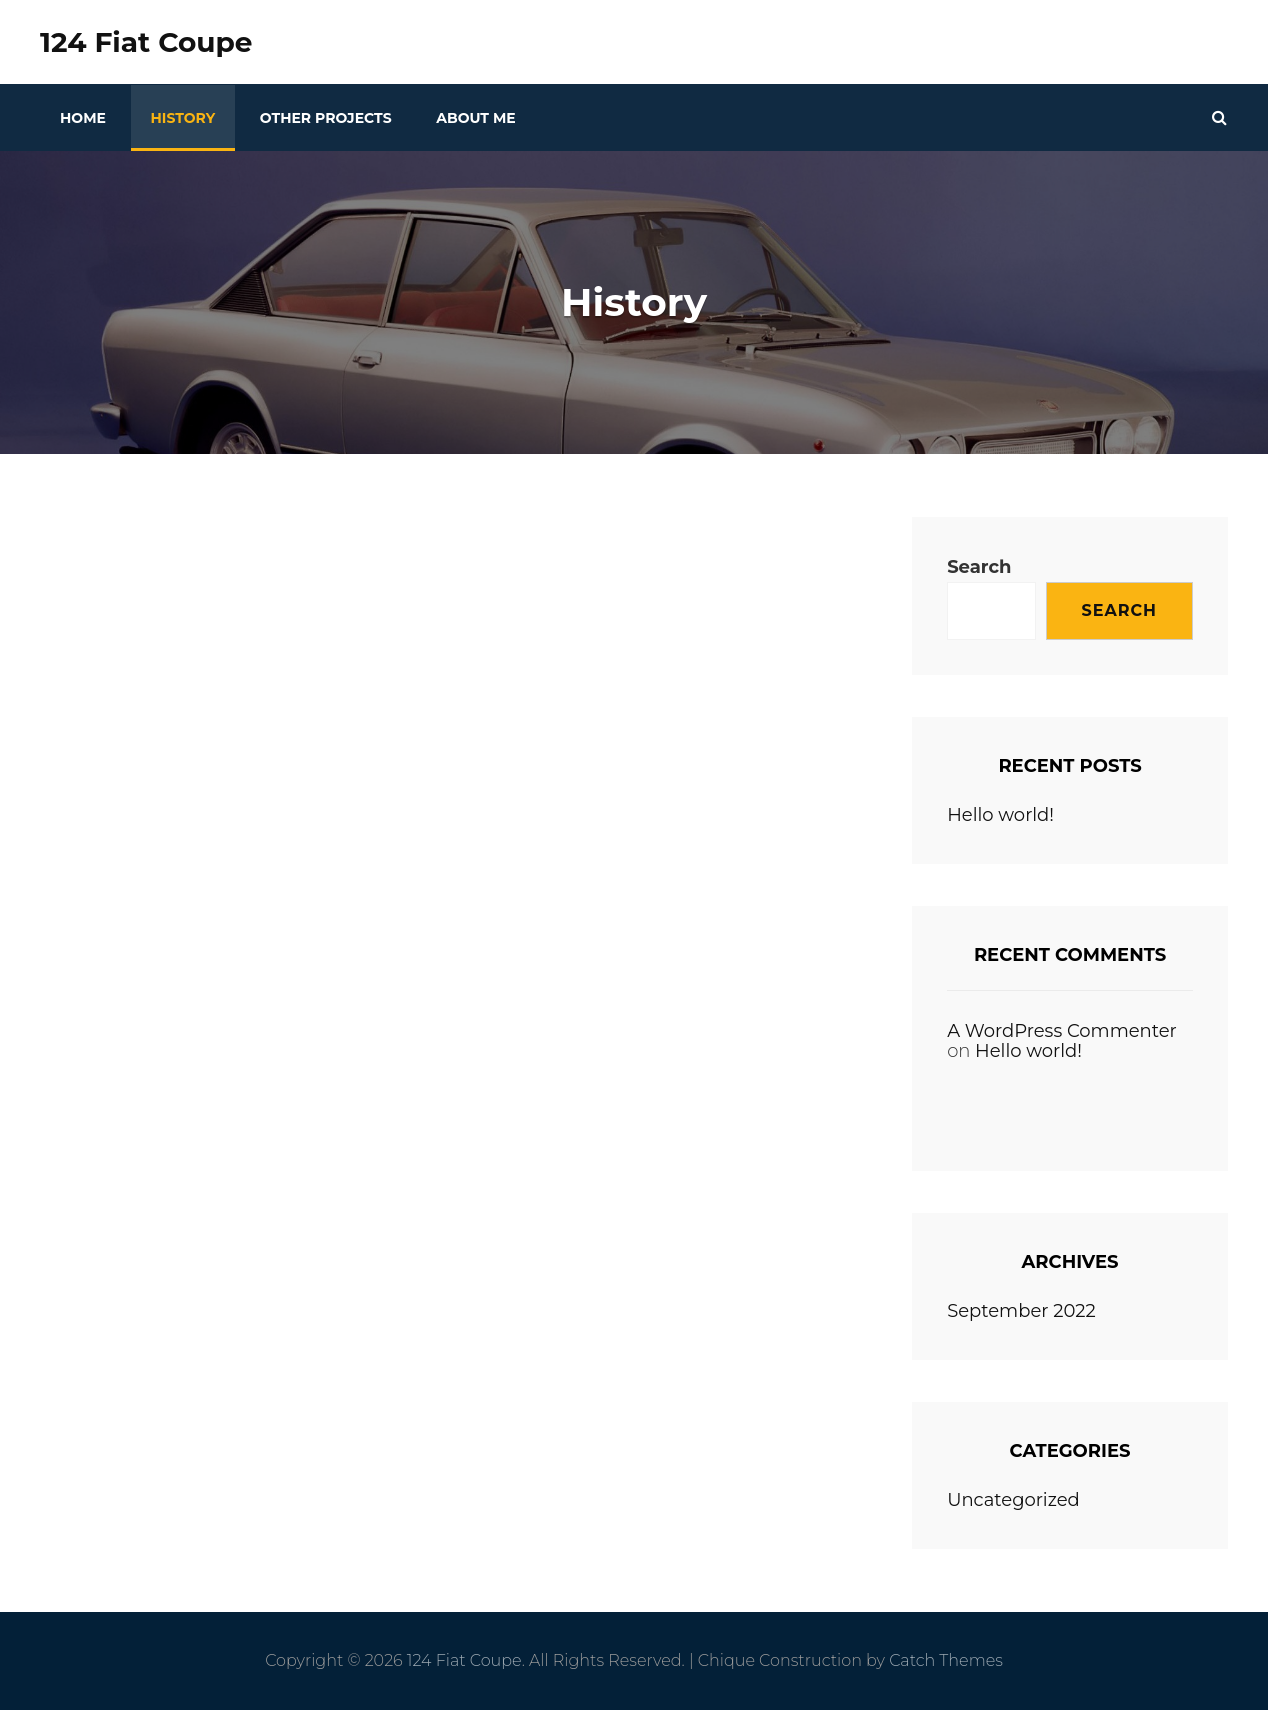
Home (83, 118)
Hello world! (1000, 815)
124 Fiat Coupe (146, 42)
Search (979, 567)
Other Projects (326, 118)
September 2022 (1021, 1311)
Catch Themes (946, 1660)
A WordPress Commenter (1062, 1031)
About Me (475, 118)
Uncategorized (1013, 1500)
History (183, 118)
